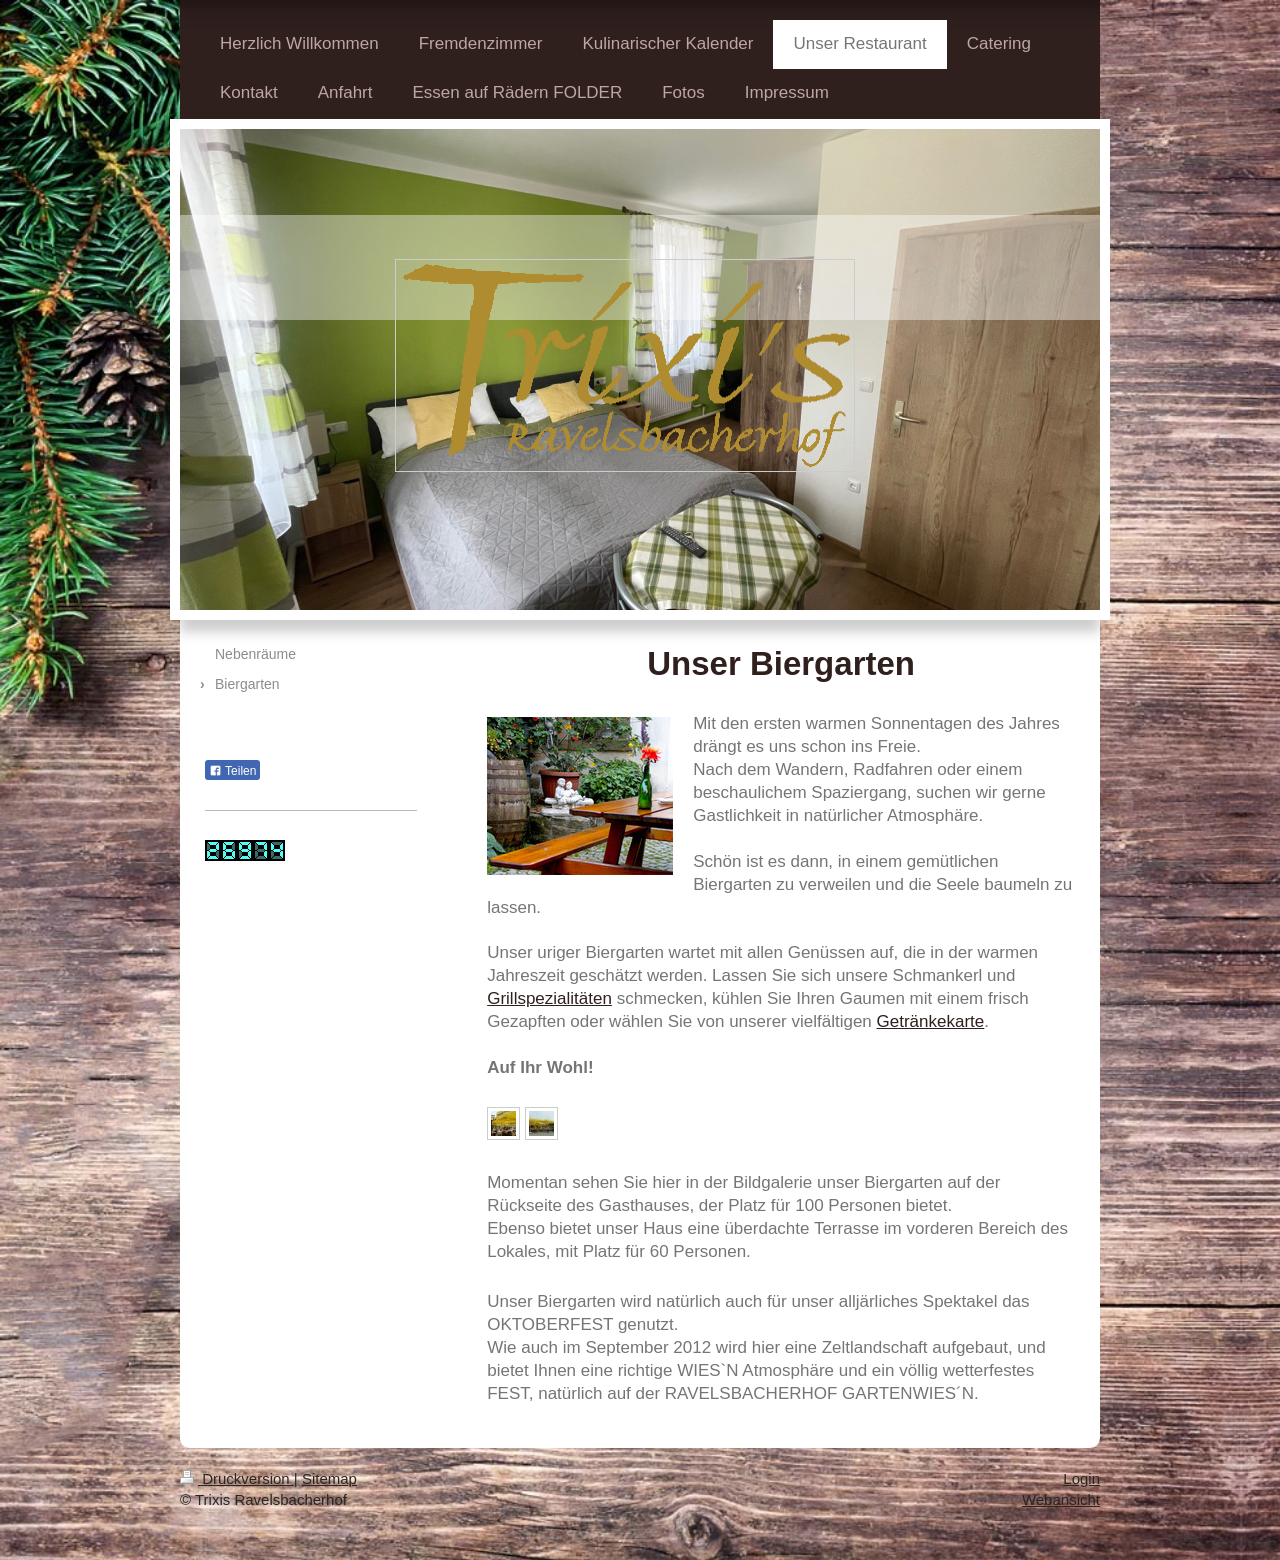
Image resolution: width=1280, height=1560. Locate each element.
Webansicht (1061, 1499)
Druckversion (237, 1478)
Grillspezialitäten (549, 998)
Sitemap (329, 1478)
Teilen (232, 771)
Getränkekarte (931, 1021)
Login (1081, 1478)
